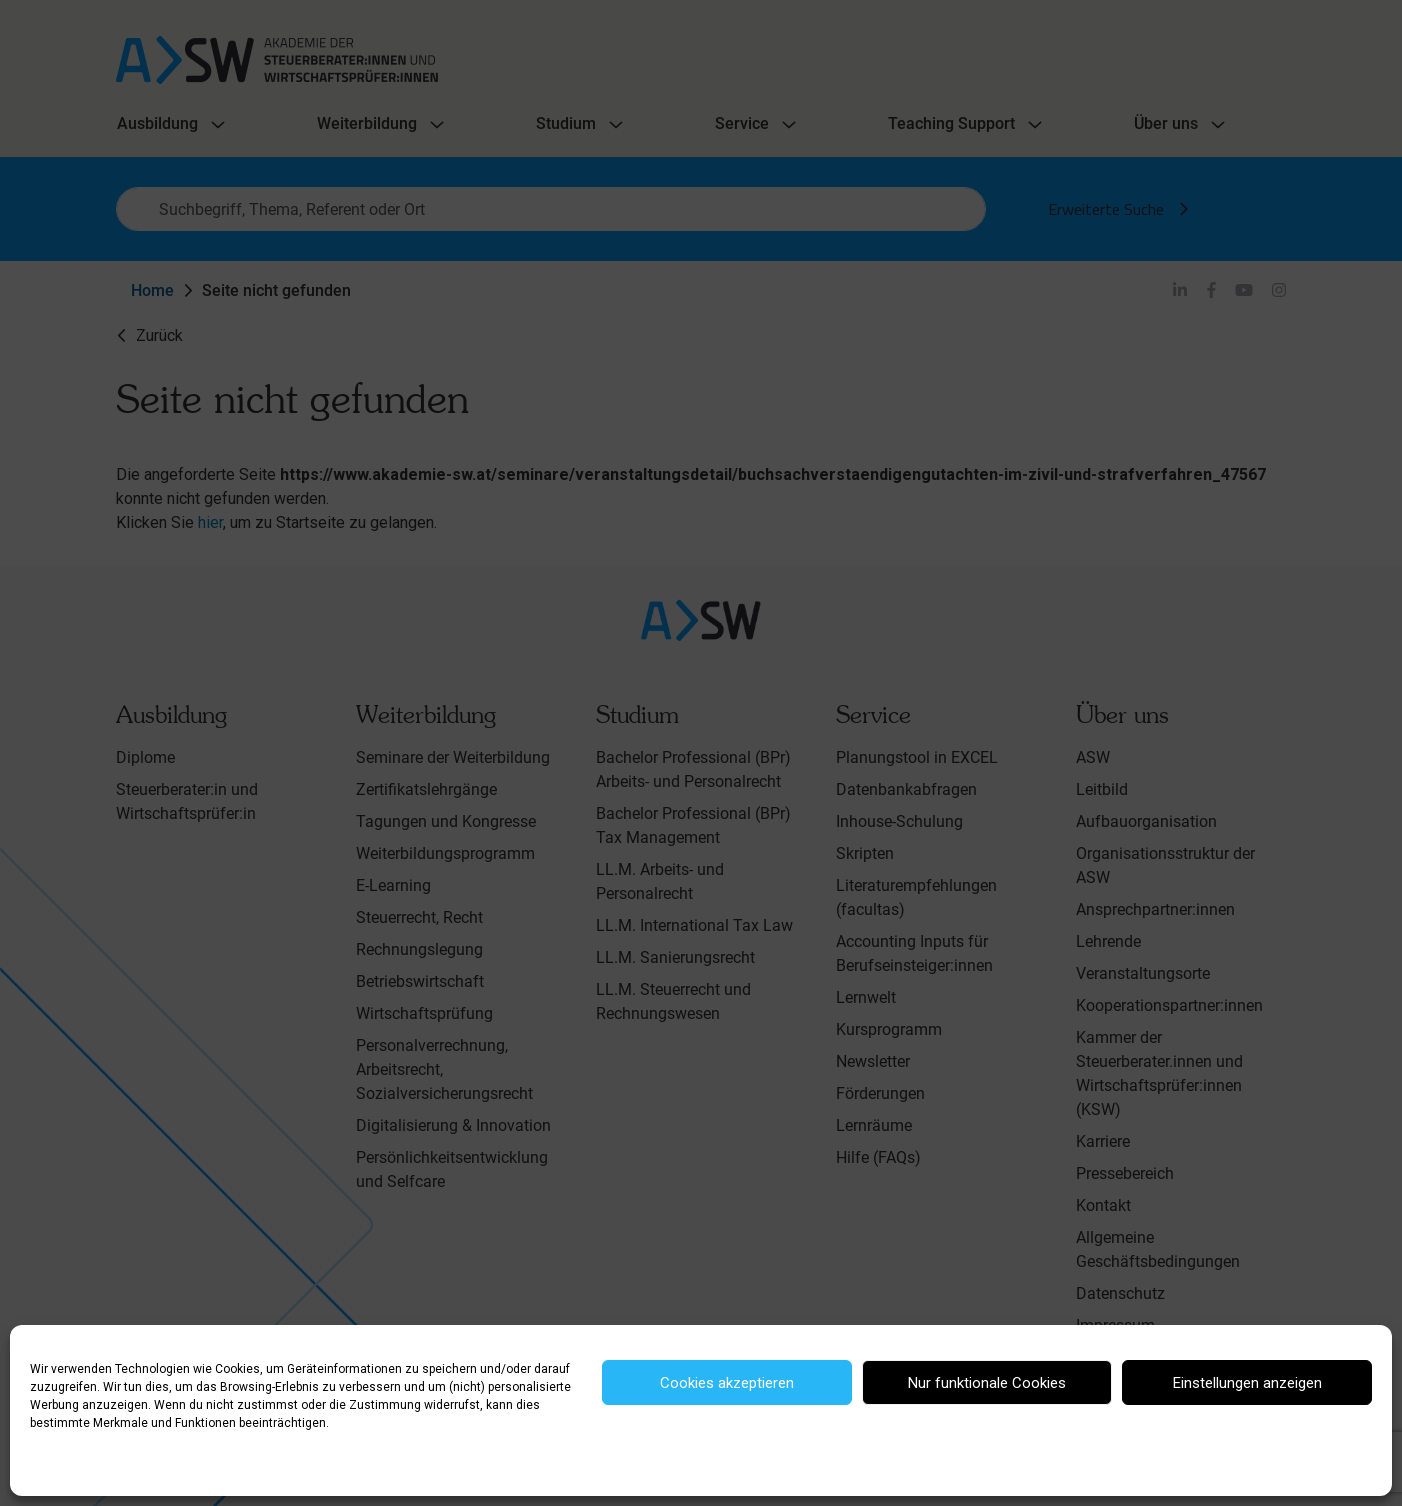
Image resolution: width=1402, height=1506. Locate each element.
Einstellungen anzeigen (1247, 1383)
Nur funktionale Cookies (987, 1383)
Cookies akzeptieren (727, 1383)
